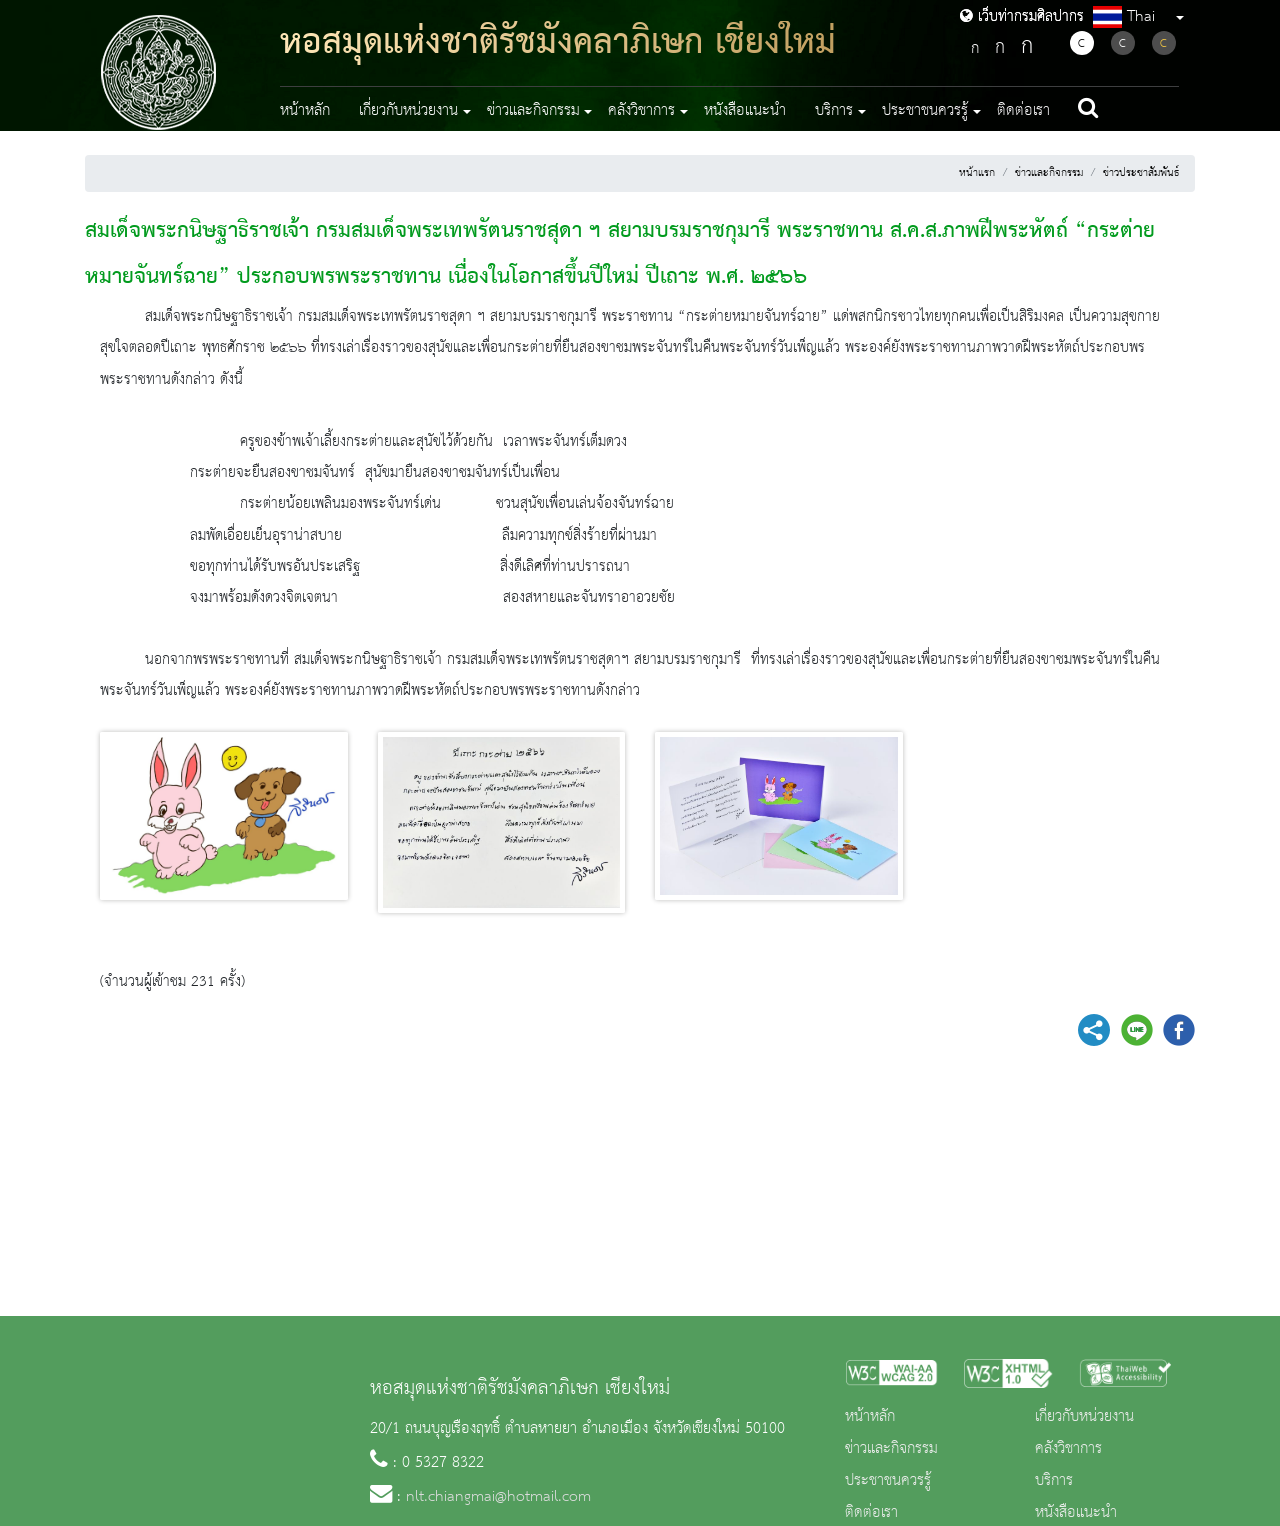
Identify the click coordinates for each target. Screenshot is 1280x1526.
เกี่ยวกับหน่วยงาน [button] (408, 111)
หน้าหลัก (305, 111)
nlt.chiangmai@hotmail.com (498, 1497)
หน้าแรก (977, 173)
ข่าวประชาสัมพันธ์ (1141, 173)
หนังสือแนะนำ (745, 111)
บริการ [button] (834, 111)
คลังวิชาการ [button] (641, 111)
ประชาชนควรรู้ (888, 1481)
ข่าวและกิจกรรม (1049, 173)
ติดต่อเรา (1023, 111)
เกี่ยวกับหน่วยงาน (1084, 1417)
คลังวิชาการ (1068, 1449)
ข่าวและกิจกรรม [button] (533, 111)
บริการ (1054, 1481)
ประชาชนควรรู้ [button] (925, 111)
